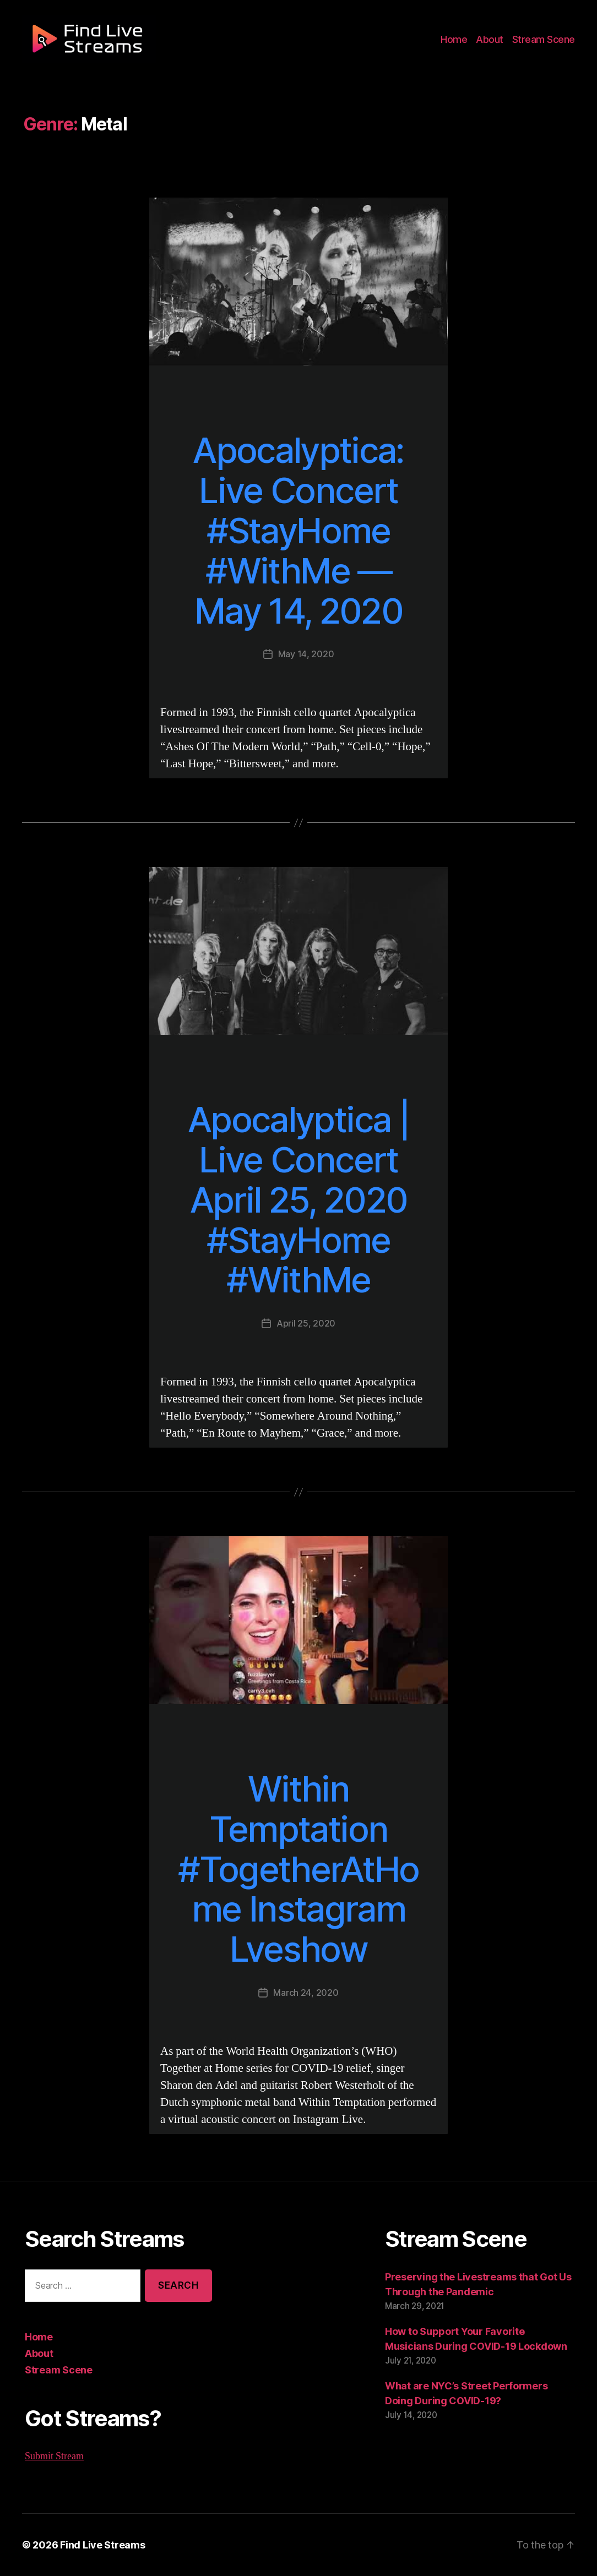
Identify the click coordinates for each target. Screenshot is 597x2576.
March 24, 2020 (305, 1992)
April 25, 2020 (306, 1323)
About (494, 39)
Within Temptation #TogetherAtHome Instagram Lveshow (298, 1869)
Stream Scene (545, 39)
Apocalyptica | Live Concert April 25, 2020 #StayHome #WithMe (298, 1200)
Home (460, 39)
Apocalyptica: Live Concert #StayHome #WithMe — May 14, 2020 (298, 530)
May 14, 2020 (306, 653)
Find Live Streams (97, 2544)
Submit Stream (54, 2456)
